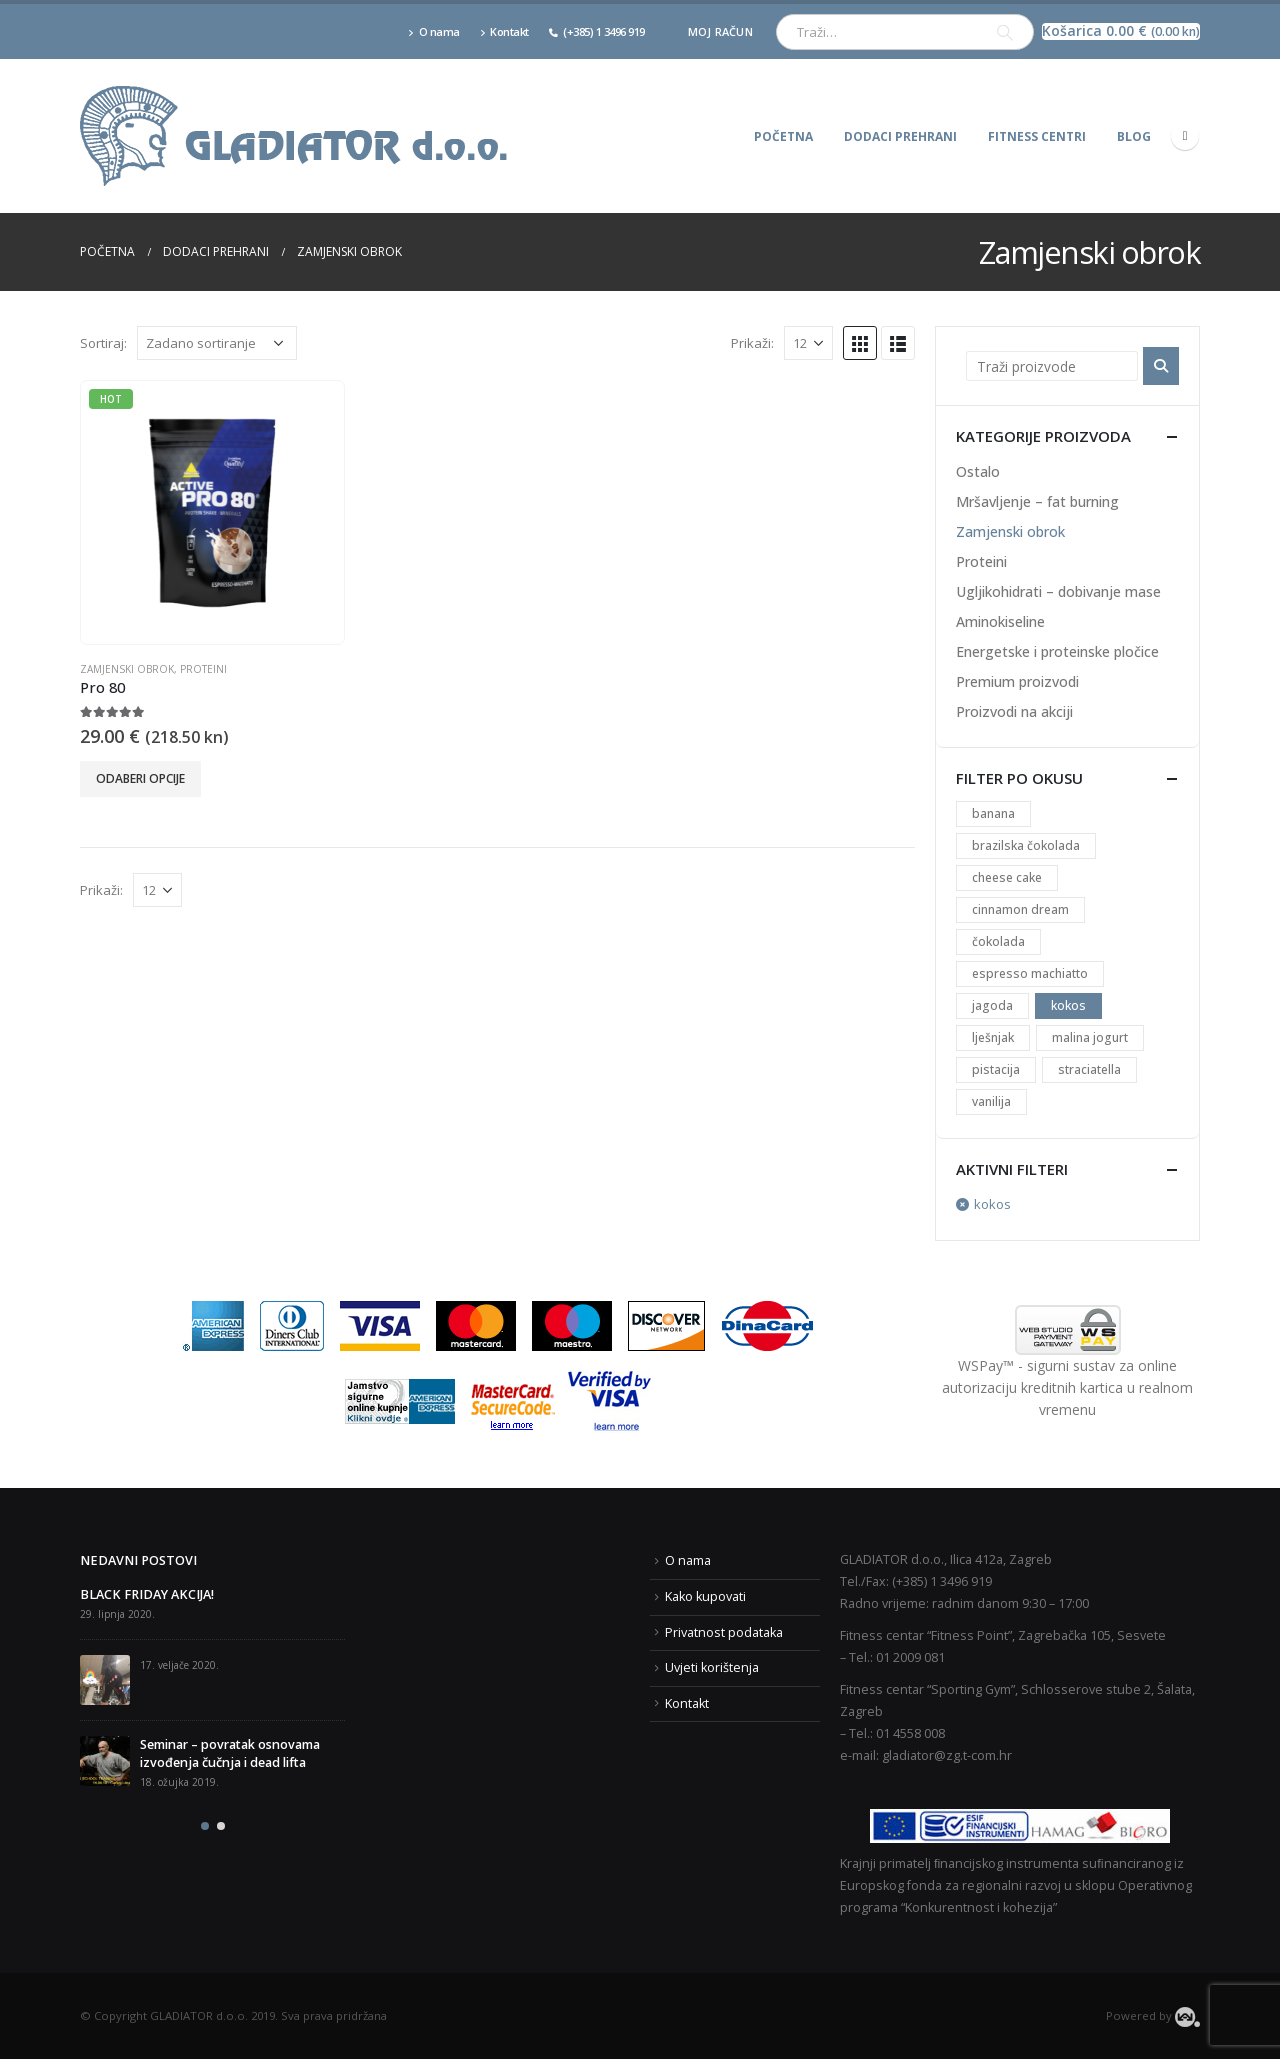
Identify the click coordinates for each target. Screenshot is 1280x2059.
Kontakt (504, 31)
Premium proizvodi (1017, 681)
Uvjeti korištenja (712, 1667)
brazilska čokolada (1026, 845)
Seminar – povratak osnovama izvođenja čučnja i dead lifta (230, 1753)
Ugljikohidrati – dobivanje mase (1058, 591)
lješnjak (993, 1037)
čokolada (998, 941)
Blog (1134, 136)
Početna (783, 136)
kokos (1068, 1005)
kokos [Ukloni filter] (992, 1204)
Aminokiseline (1000, 621)
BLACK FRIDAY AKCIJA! (147, 1594)
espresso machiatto (1030, 973)
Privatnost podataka (724, 1632)
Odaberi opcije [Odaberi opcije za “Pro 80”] (140, 778)
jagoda (992, 1005)
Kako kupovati (705, 1596)
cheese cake (1007, 877)
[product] (212, 513)
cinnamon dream (1020, 909)
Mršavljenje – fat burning (1037, 501)
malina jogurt (1090, 1037)
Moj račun (720, 31)
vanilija (991, 1101)
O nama (434, 31)
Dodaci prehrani (900, 136)
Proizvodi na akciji (1014, 711)
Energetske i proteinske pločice (1057, 651)
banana (993, 813)
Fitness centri (1037, 136)
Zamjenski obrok (127, 669)
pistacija (996, 1069)
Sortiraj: (103, 343)
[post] (105, 1680)
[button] (205, 1826)
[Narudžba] (217, 343)
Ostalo (978, 471)
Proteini (203, 669)
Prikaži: (752, 343)
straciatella (1089, 1069)
